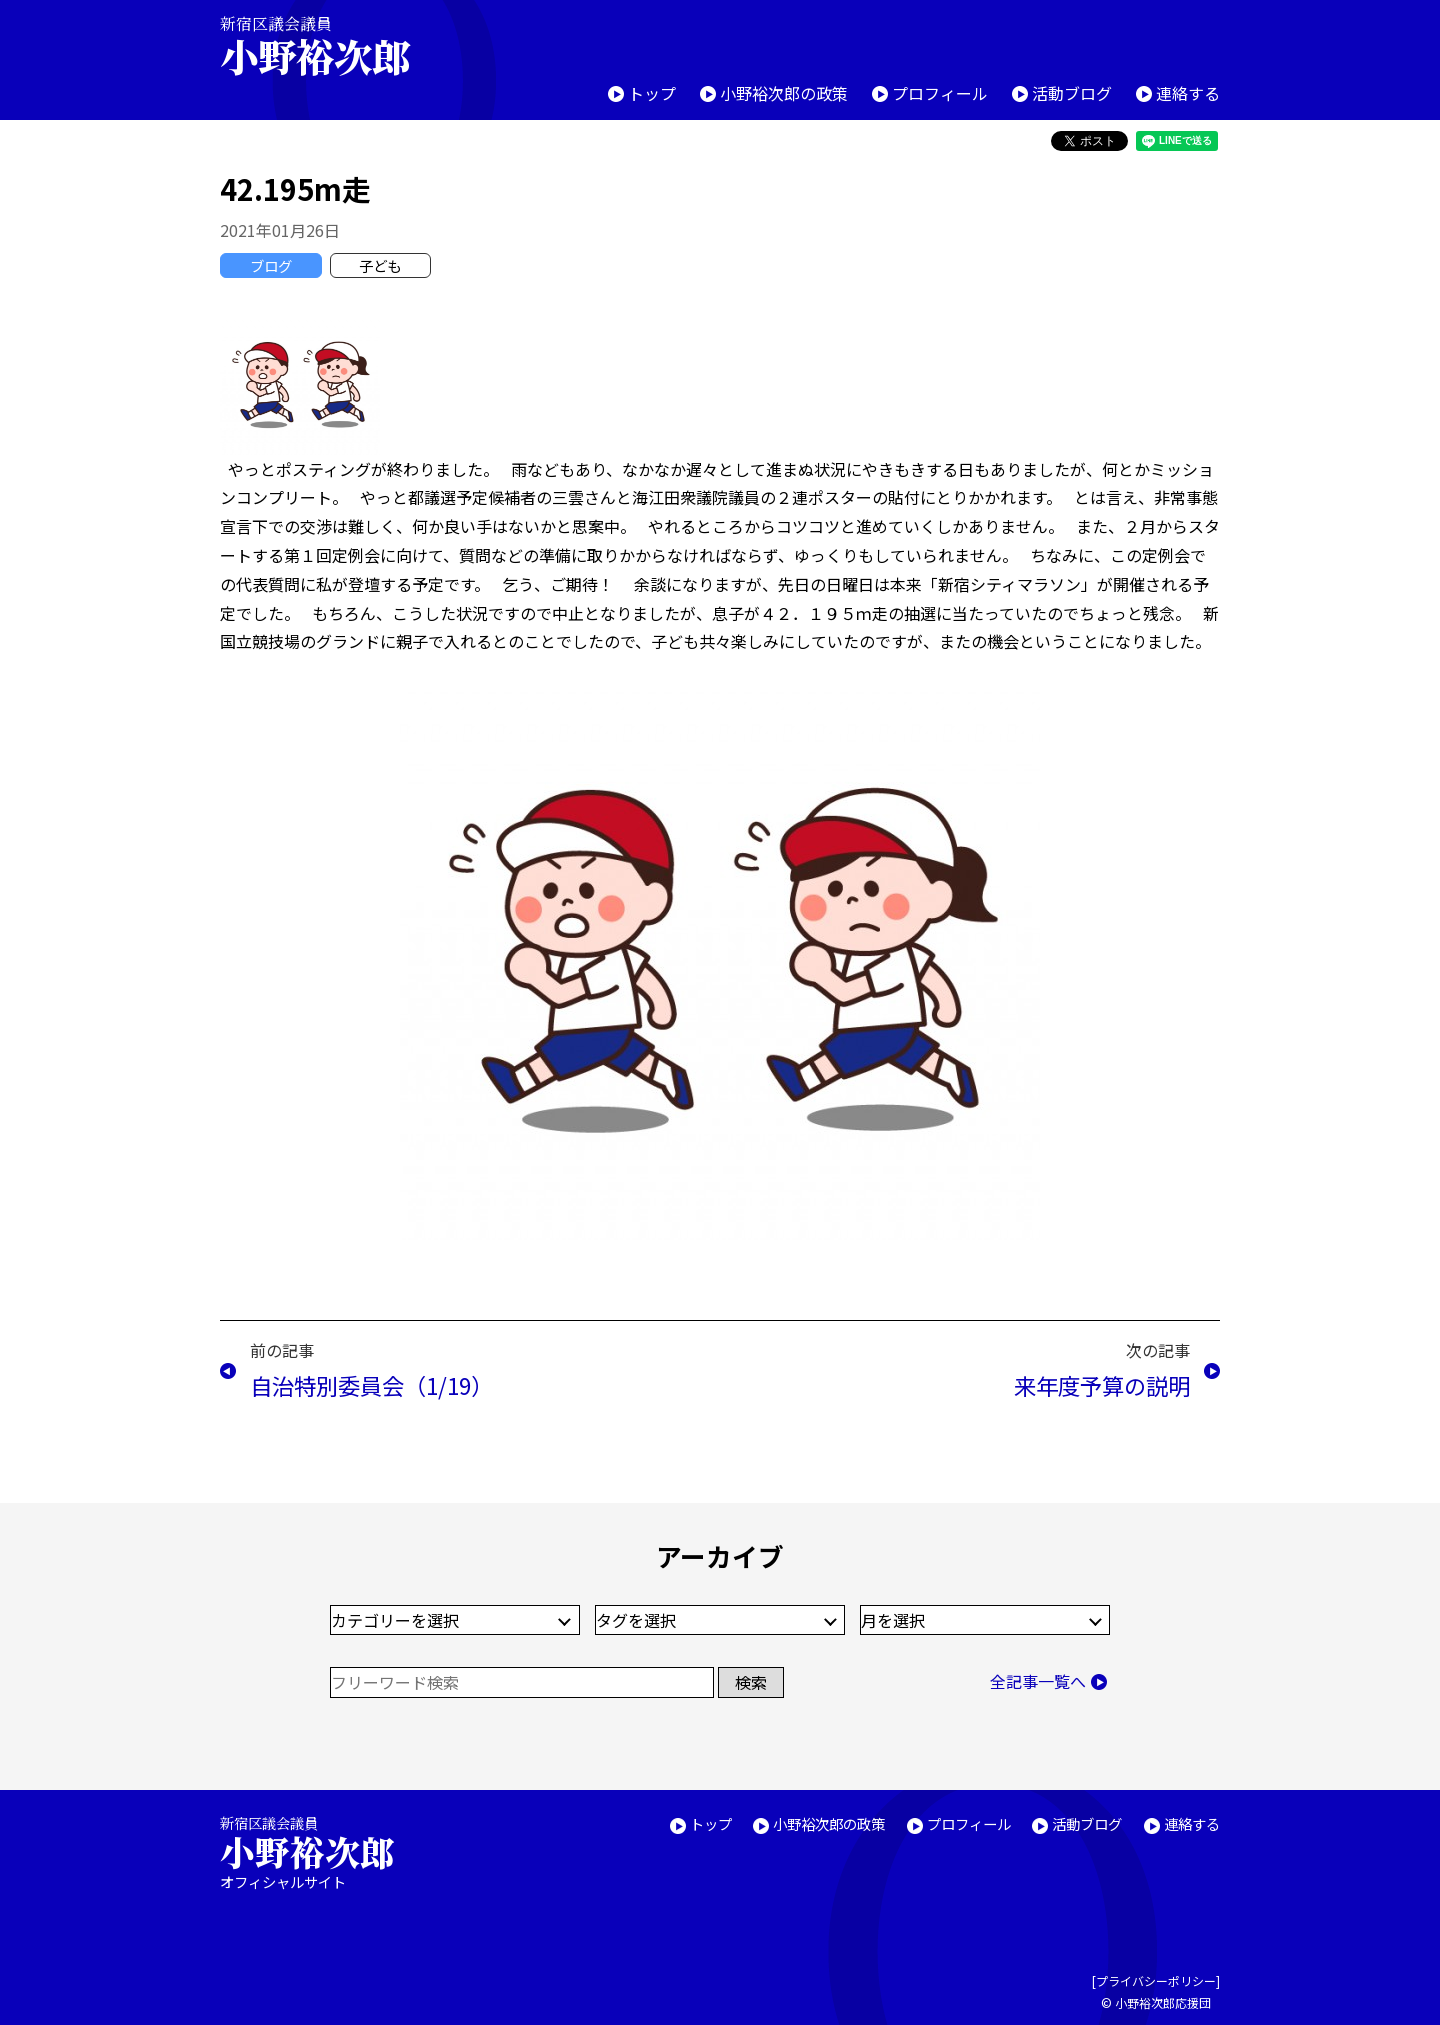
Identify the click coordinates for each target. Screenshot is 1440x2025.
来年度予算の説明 (1102, 1385)
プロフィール (940, 93)
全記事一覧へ (1038, 1681)
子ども (380, 265)
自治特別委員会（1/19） (371, 1385)
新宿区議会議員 (332, 45)
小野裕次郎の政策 (784, 93)
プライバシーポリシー (1156, 1980)
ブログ (271, 265)
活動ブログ (1072, 93)
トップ (652, 93)
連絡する (1188, 93)
